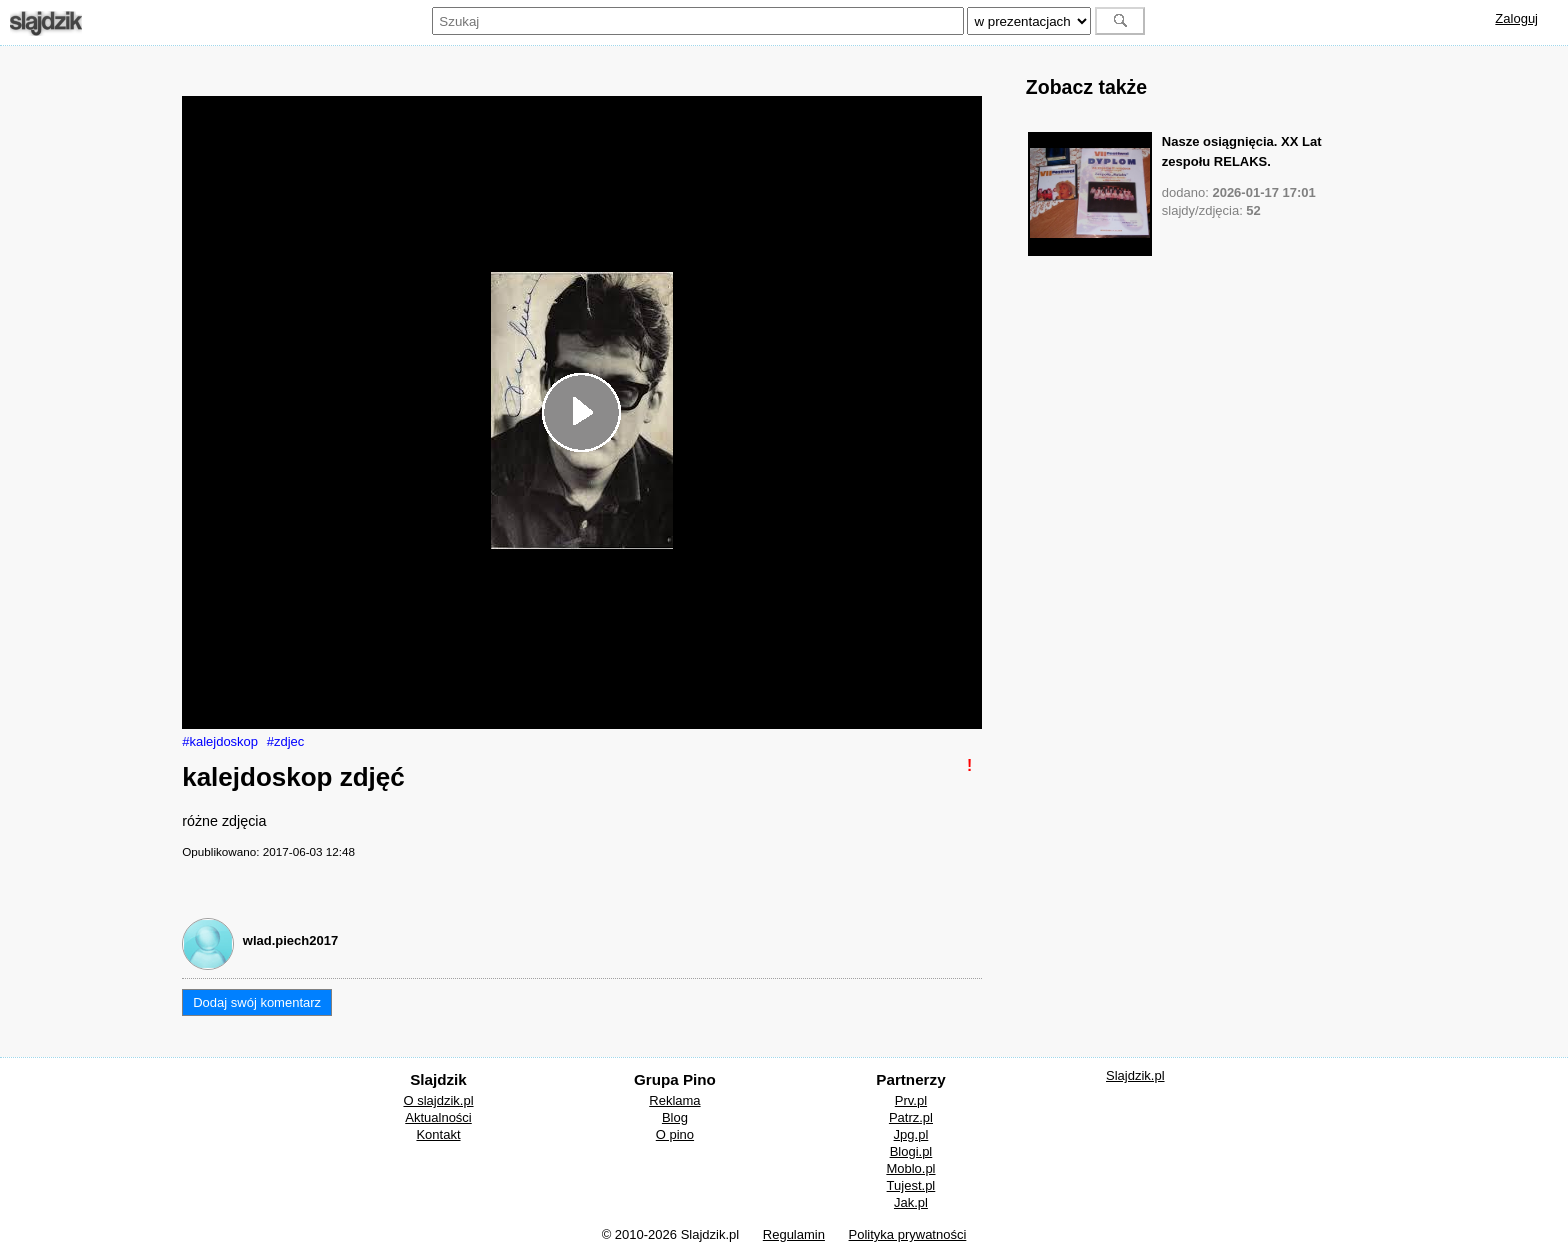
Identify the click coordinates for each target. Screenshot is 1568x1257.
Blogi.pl (911, 1151)
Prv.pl (911, 1100)
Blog (675, 1117)
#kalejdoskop (220, 741)
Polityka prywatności (908, 1234)
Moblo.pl (910, 1168)
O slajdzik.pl (438, 1100)
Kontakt (438, 1134)
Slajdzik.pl (1135, 1075)
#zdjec (286, 741)
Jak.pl (911, 1202)
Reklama (674, 1100)
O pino (675, 1134)
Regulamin (794, 1234)
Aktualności (438, 1117)
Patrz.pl (911, 1117)
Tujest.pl (911, 1185)
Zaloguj (1516, 18)
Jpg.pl (911, 1134)
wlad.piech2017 (290, 940)
